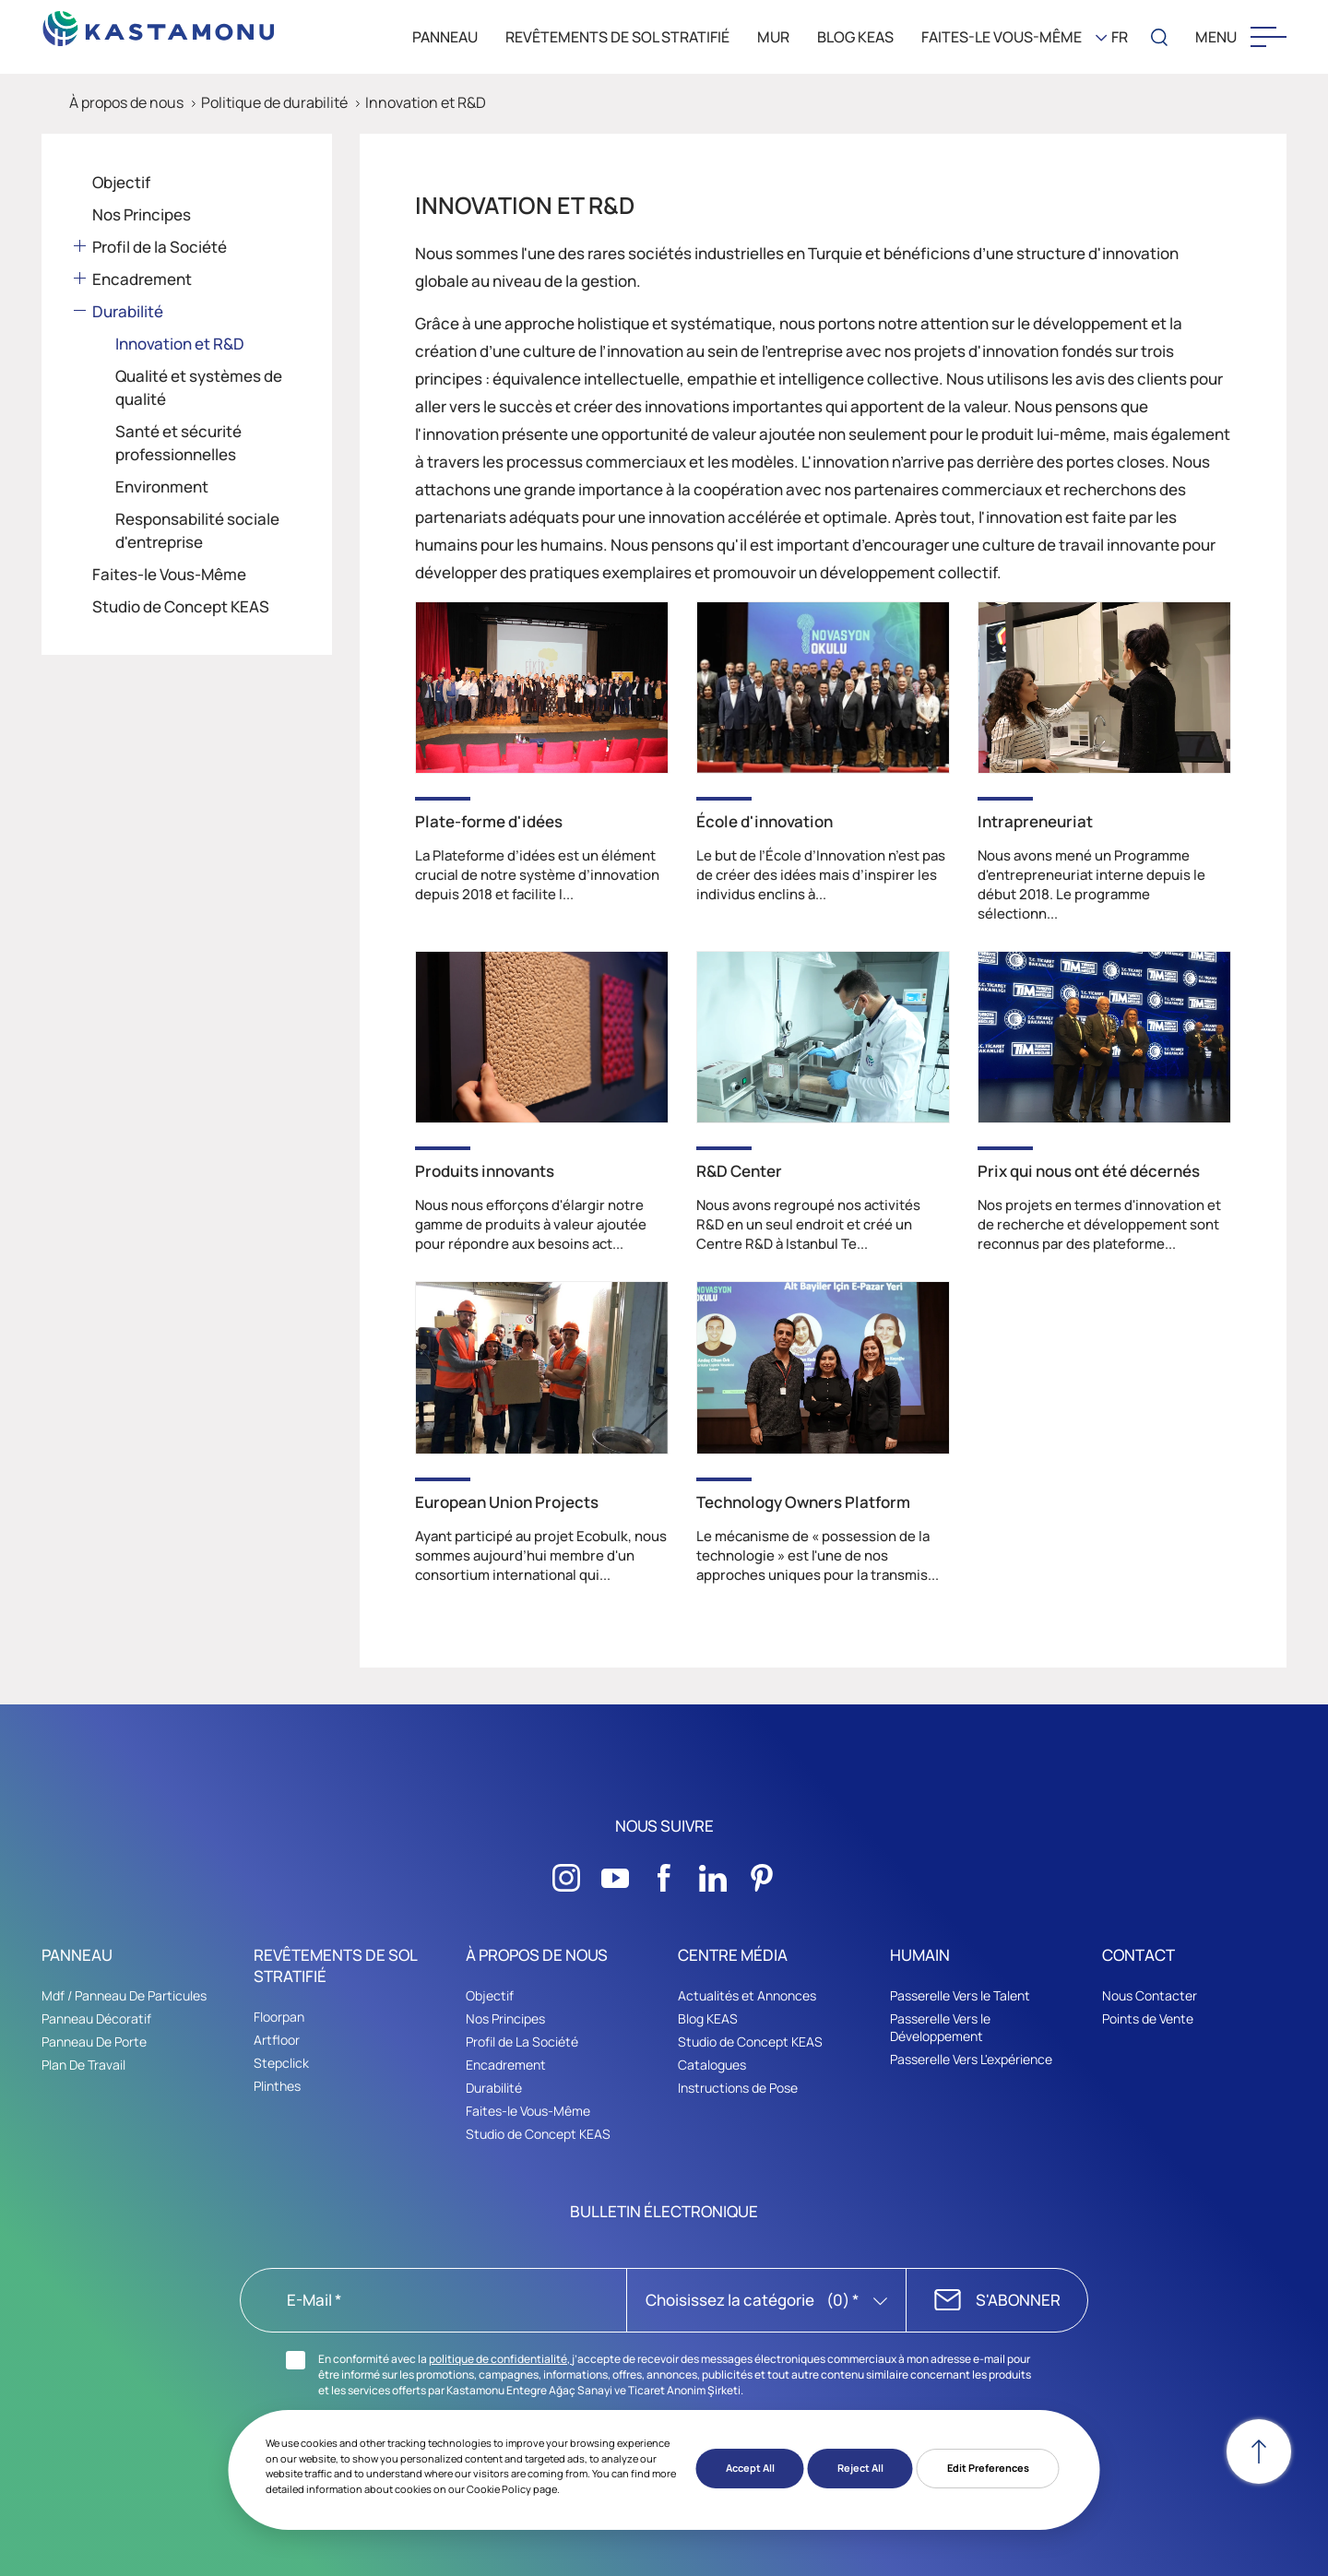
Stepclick (281, 2062)
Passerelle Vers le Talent (960, 1995)
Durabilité (127, 311)
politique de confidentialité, (500, 2359)
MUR (773, 37)
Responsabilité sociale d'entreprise (197, 530)
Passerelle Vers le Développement (940, 2027)
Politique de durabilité (274, 102)
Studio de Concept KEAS (180, 606)
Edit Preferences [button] (988, 2468)
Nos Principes (141, 214)
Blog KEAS (708, 2018)
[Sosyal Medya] (566, 1873)
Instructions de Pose (738, 2087)
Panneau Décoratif (96, 2018)
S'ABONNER (1018, 2299)
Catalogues (712, 2064)
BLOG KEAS (855, 37)
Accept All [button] (750, 2468)
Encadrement (142, 279)
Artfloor (277, 2039)
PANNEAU (445, 37)
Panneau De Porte (94, 2041)
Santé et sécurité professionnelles (178, 443)
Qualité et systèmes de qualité (198, 387)
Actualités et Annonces (747, 1995)
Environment (161, 486)
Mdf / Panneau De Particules (124, 1995)
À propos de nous (126, 102)
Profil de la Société (159, 246)
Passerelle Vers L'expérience (971, 2059)
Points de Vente (1147, 2018)
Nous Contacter (1149, 1995)
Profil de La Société (522, 2041)
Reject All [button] (860, 2468)
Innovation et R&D (425, 102)
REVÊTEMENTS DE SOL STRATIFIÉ (617, 37)
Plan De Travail (83, 2064)
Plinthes (277, 2086)
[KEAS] (159, 23)
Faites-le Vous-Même (1001, 37)
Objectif (121, 182)
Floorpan (279, 2016)
